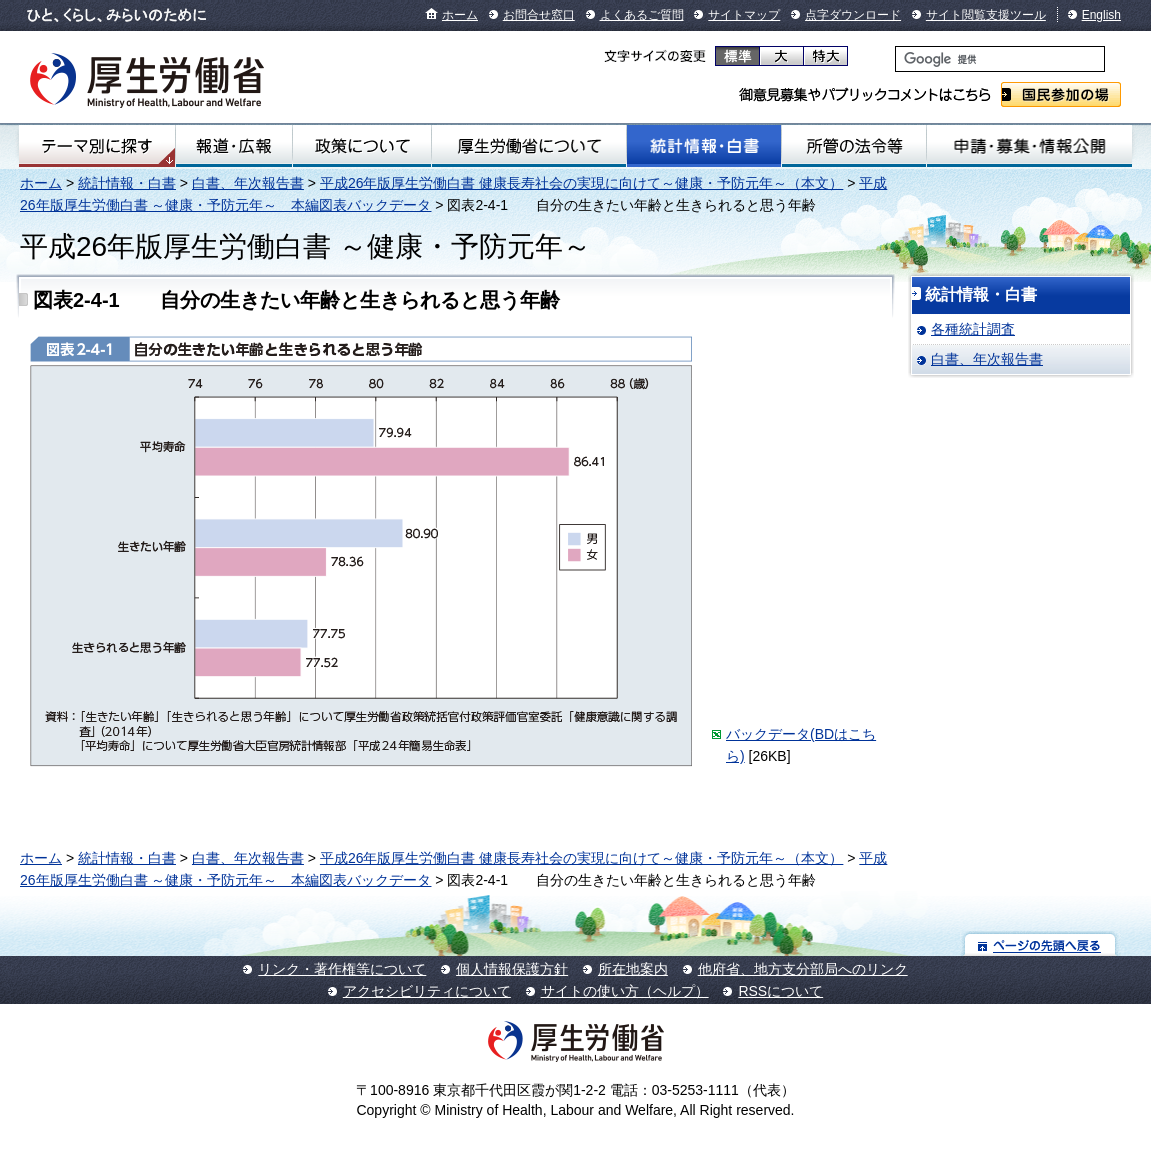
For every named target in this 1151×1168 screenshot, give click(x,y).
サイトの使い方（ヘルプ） (625, 991)
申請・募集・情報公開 (1029, 146)
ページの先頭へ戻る (1040, 944)
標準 (737, 56)
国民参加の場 (1061, 94)
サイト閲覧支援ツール (986, 15)
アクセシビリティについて (427, 991)
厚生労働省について (529, 146)
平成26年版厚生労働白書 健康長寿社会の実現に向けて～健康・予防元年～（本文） (581, 183)
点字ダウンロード (853, 15)
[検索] (1000, 59)
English (1101, 15)
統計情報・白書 (704, 146)
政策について (362, 146)
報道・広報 (234, 146)
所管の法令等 (854, 146)
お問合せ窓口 (539, 15)
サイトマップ (744, 15)
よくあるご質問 (642, 15)
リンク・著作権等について (342, 969)
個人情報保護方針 (512, 969)
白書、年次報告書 (248, 183)
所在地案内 (633, 969)
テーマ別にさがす (97, 146)
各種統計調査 (973, 329)
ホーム (460, 15)
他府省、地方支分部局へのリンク (803, 969)
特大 (825, 56)
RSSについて (780, 991)
